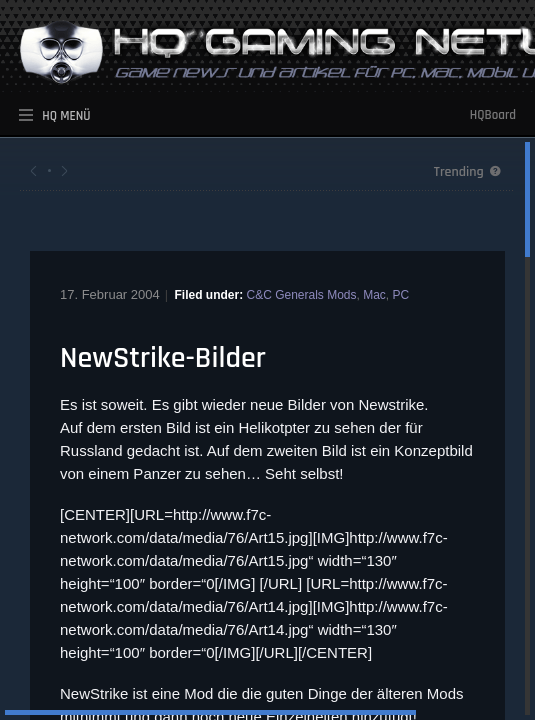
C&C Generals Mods (301, 295)
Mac (374, 295)
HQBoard (493, 115)
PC (401, 295)
